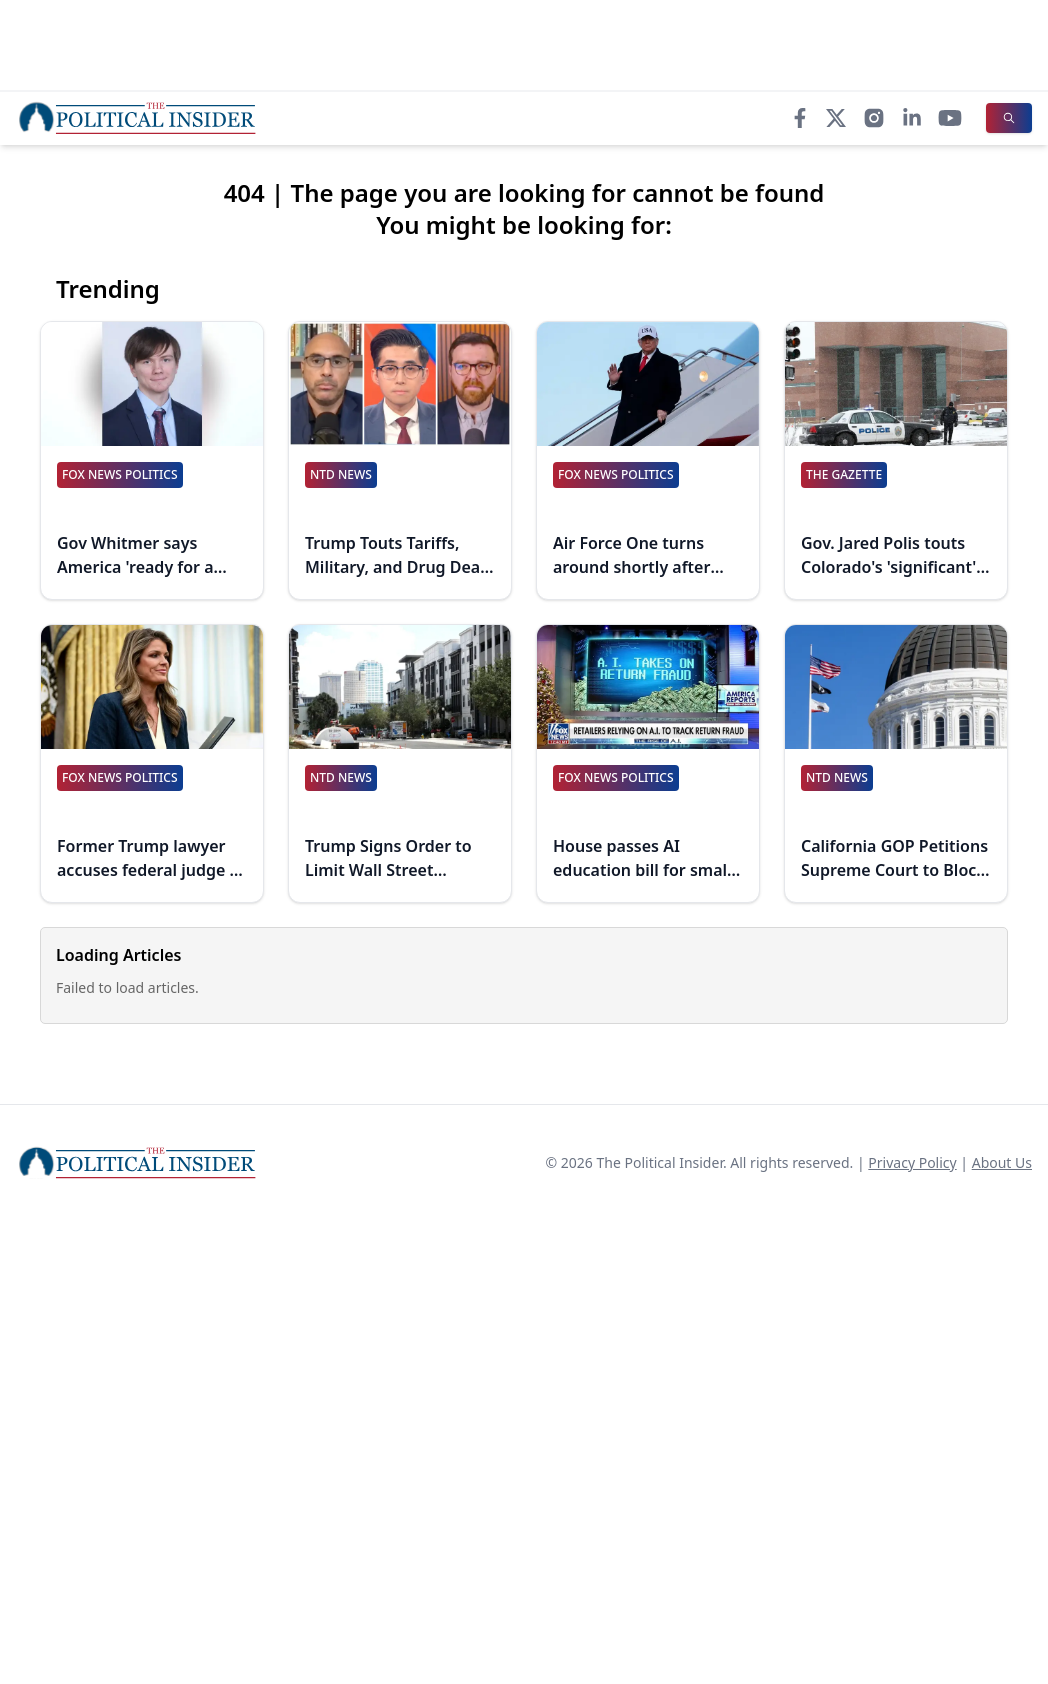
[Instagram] (874, 118)
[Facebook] (800, 118)
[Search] (1009, 118)
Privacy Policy (912, 1162)
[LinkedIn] (912, 118)
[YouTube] (950, 118)
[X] (836, 118)
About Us (1002, 1162)
